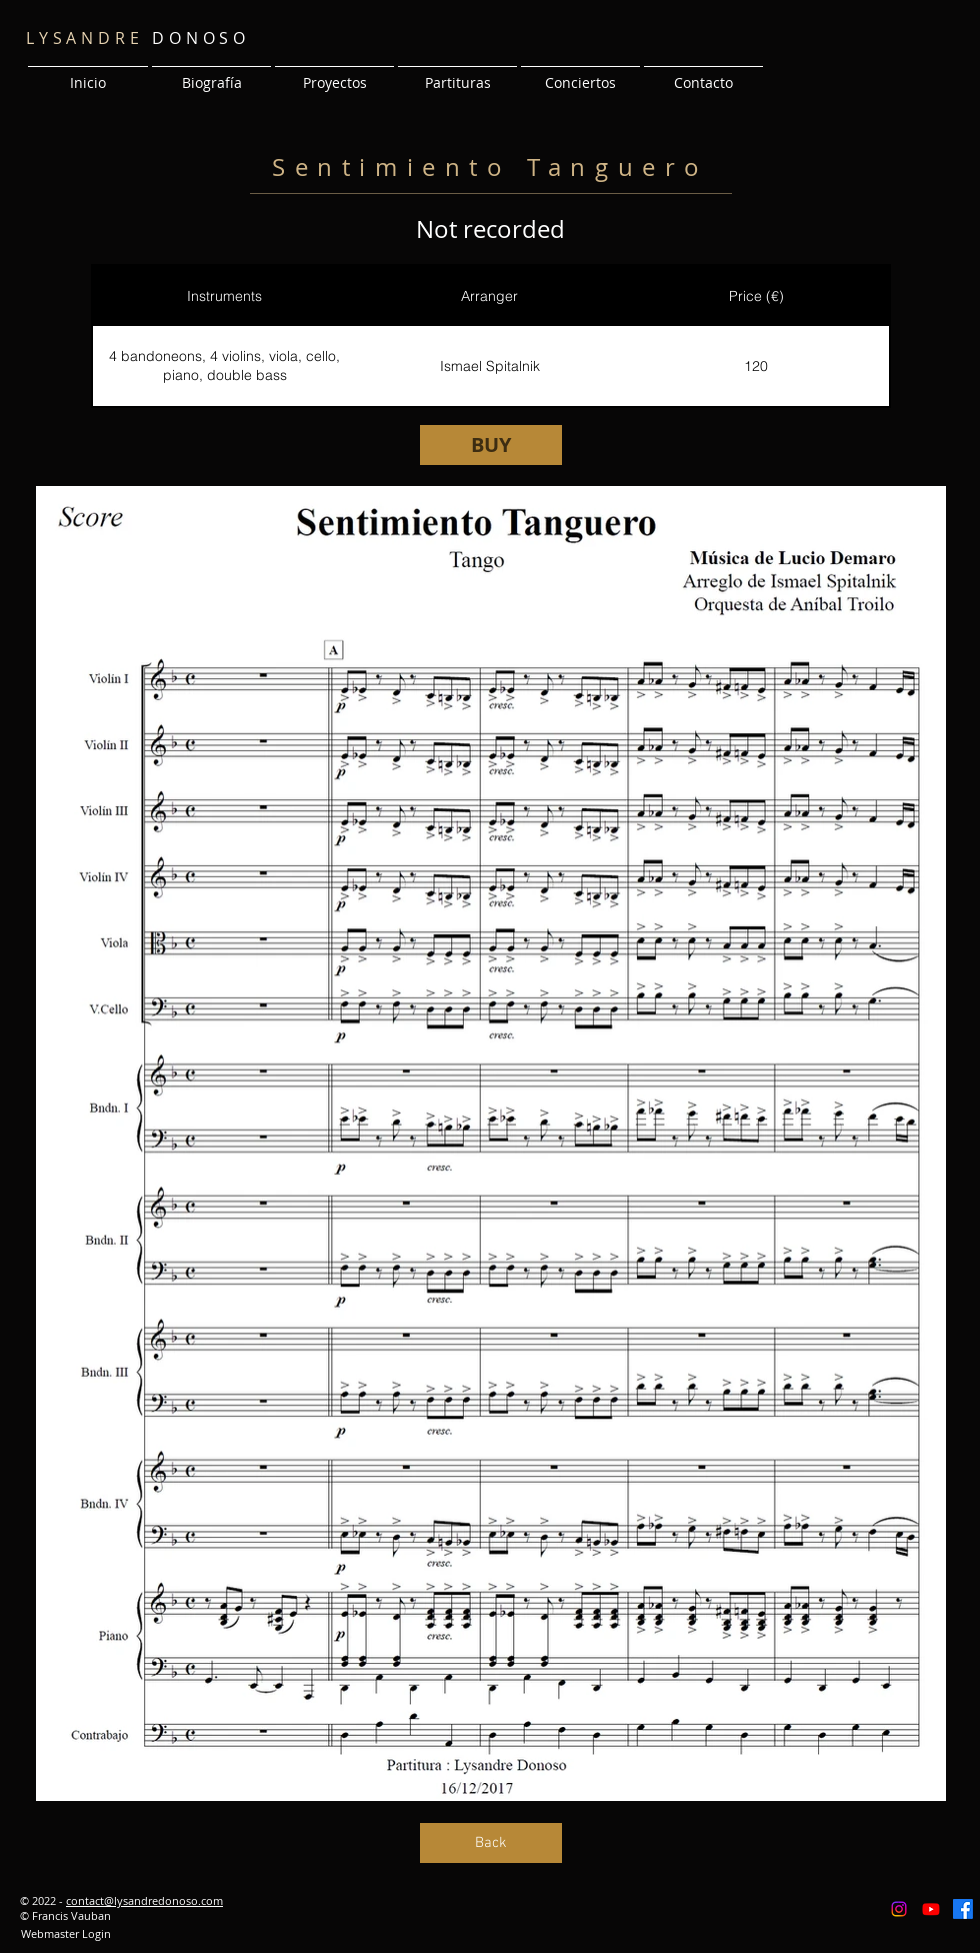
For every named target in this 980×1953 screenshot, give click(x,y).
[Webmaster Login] (65, 1934)
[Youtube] (931, 1909)
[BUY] (491, 445)
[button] (334, 74)
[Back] (491, 1843)
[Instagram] (899, 1909)
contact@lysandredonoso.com (144, 1900)
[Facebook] (963, 1909)
